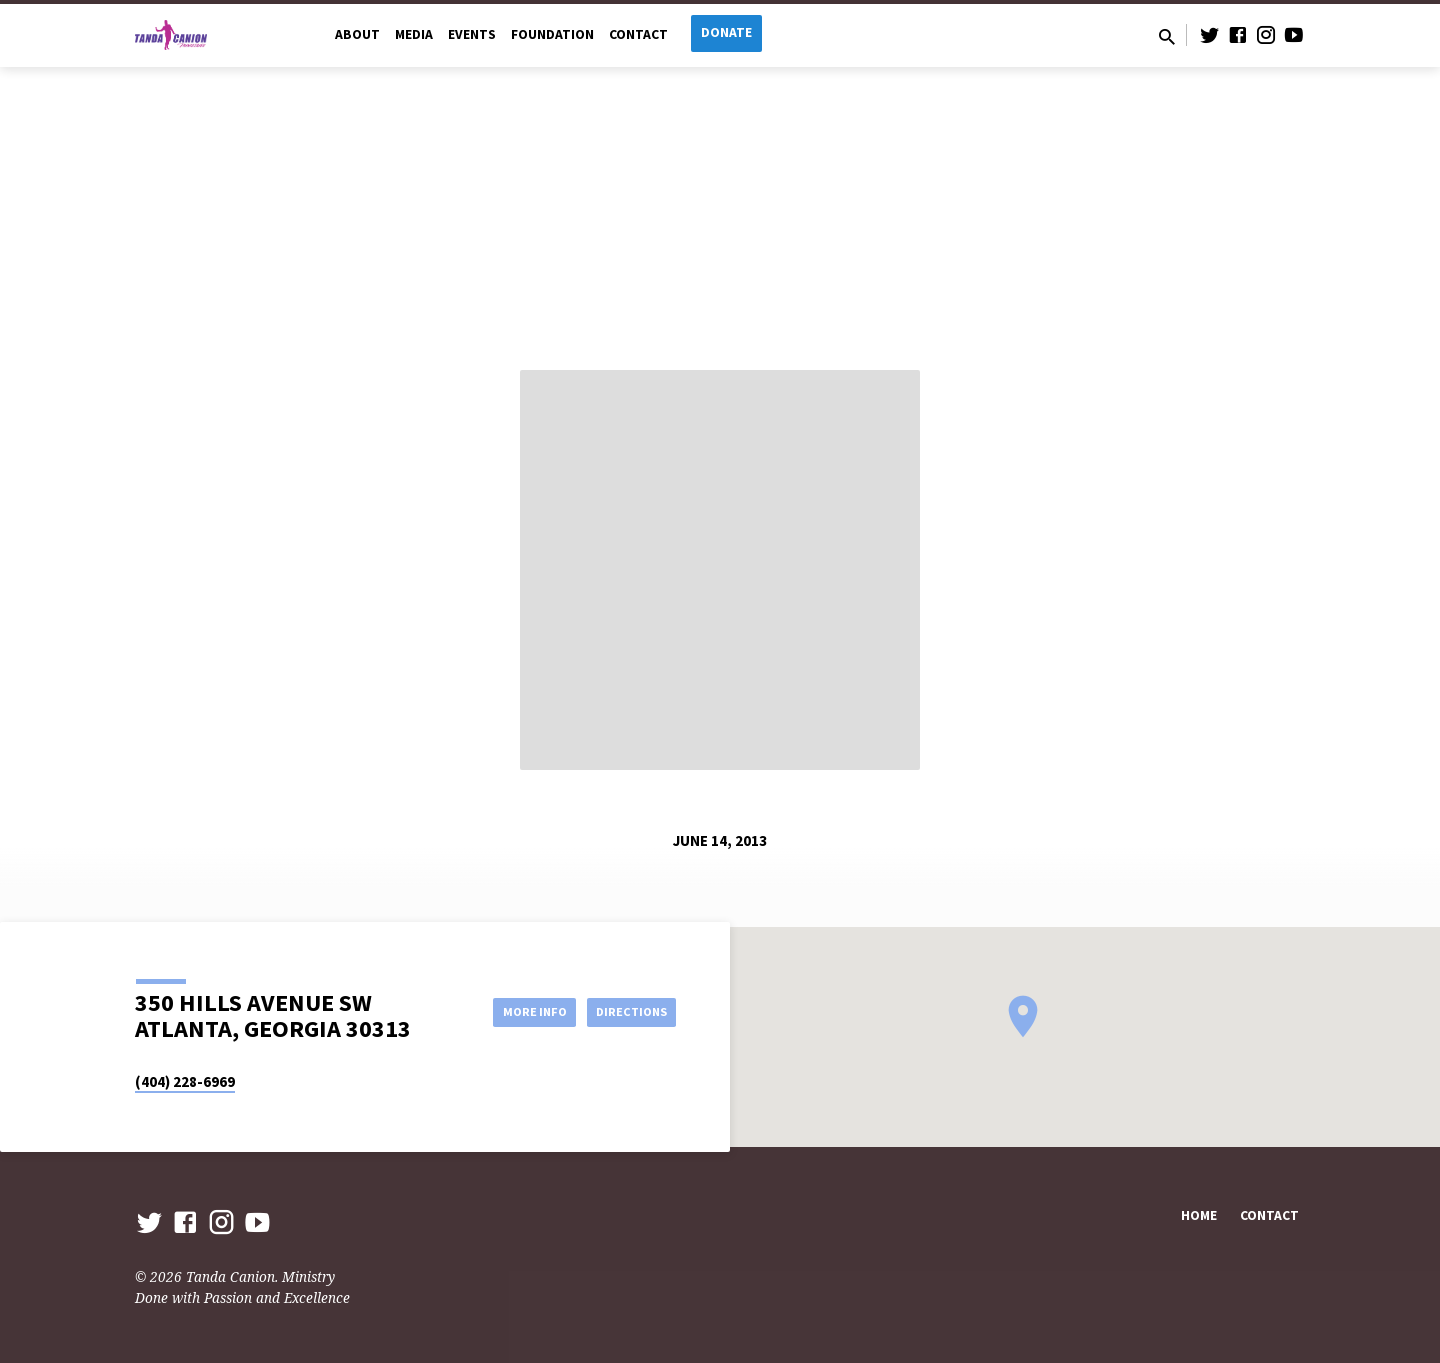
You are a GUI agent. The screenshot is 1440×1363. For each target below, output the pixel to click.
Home (1199, 1215)
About (357, 34)
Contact (638, 34)
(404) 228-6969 (185, 1081)
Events (472, 34)
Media (414, 34)
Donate (726, 32)
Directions (626, 1011)
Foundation (552, 34)
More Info (513, 1011)
